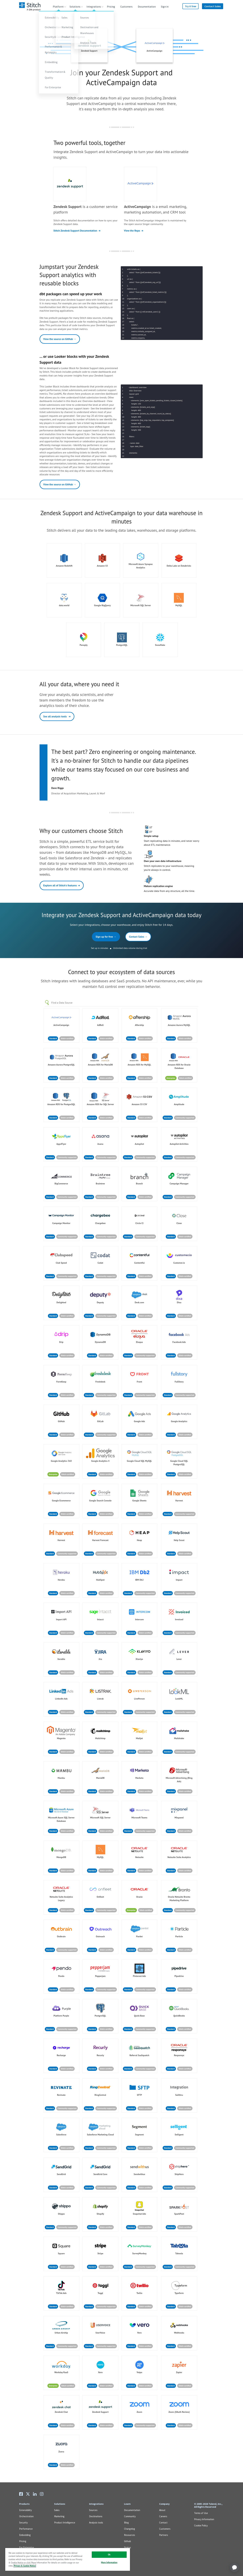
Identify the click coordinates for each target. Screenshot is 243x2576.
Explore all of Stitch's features (61, 885)
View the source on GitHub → (59, 339)
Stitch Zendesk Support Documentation (76, 230)
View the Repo (133, 230)
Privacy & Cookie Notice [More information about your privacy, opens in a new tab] (25, 2565)
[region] (67, 2559)
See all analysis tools (57, 716)
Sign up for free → (106, 936)
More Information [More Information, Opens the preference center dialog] (109, 2562)
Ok (109, 2554)
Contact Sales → (138, 936)
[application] (234, 2567)
